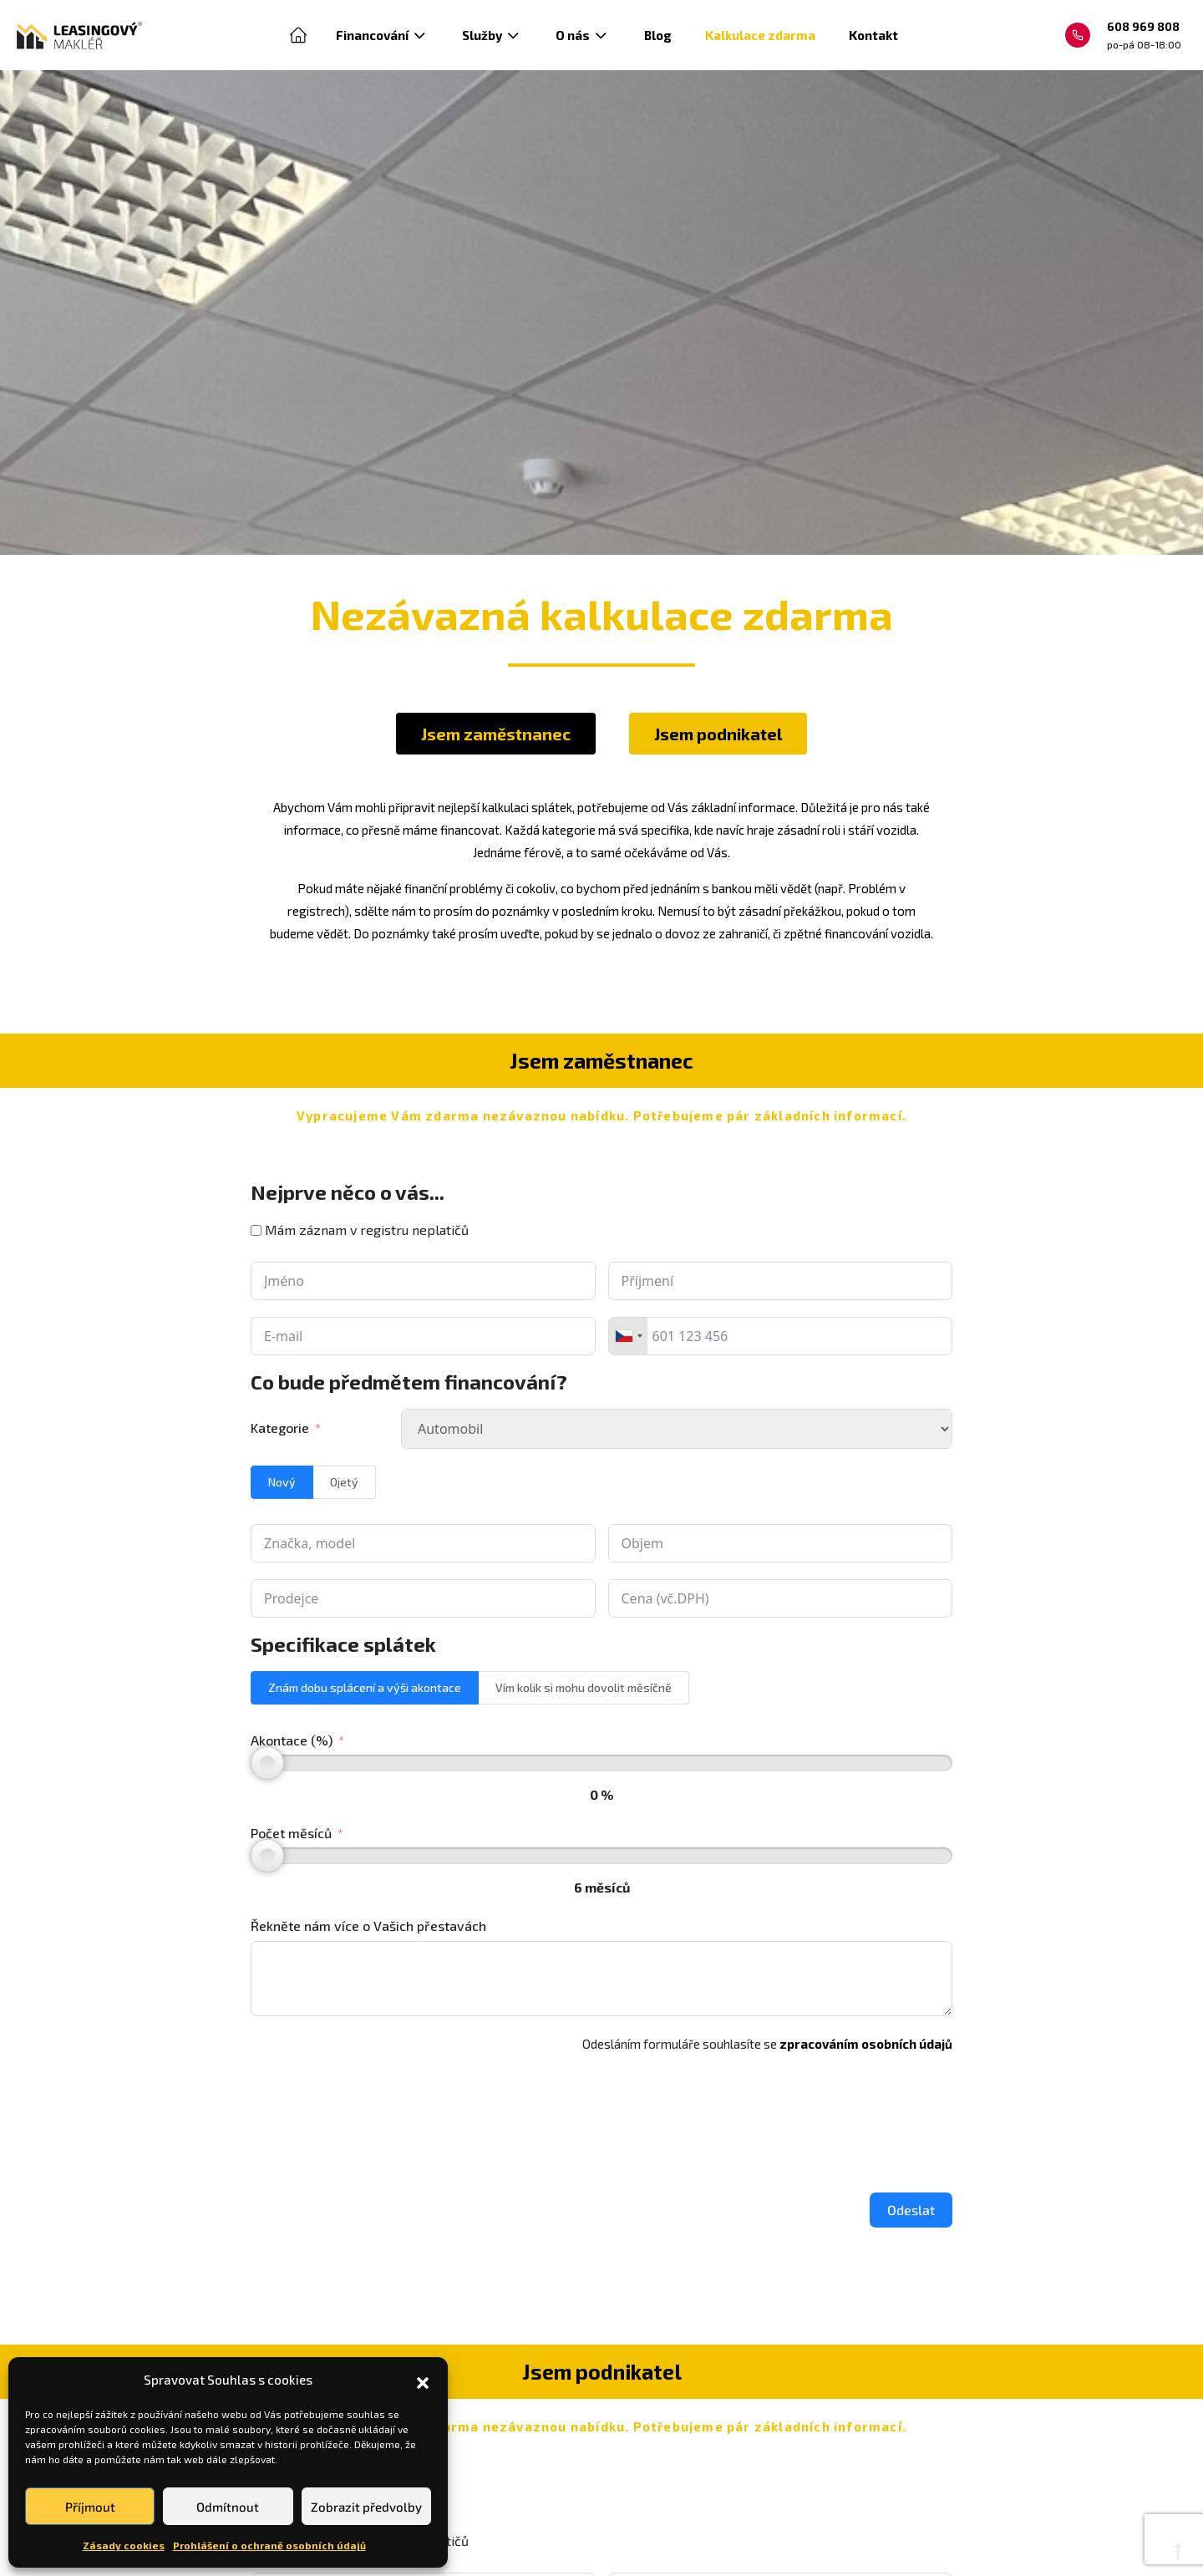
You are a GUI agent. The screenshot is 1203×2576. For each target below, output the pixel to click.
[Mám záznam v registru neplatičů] (256, 1230)
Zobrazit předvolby (366, 2506)
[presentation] (378, 2118)
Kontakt (873, 35)
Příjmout (90, 2506)
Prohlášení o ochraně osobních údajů (269, 2545)
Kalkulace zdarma (760, 35)
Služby (492, 35)
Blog (658, 35)
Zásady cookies (124, 2545)
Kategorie (280, 1427)
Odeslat (911, 2210)
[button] (422, 2379)
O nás (583, 35)
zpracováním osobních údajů (865, 2043)
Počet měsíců (291, 1833)
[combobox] (628, 1336)
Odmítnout (227, 2506)
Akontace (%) (291, 1740)
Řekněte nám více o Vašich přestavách (368, 1925)
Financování (382, 35)
